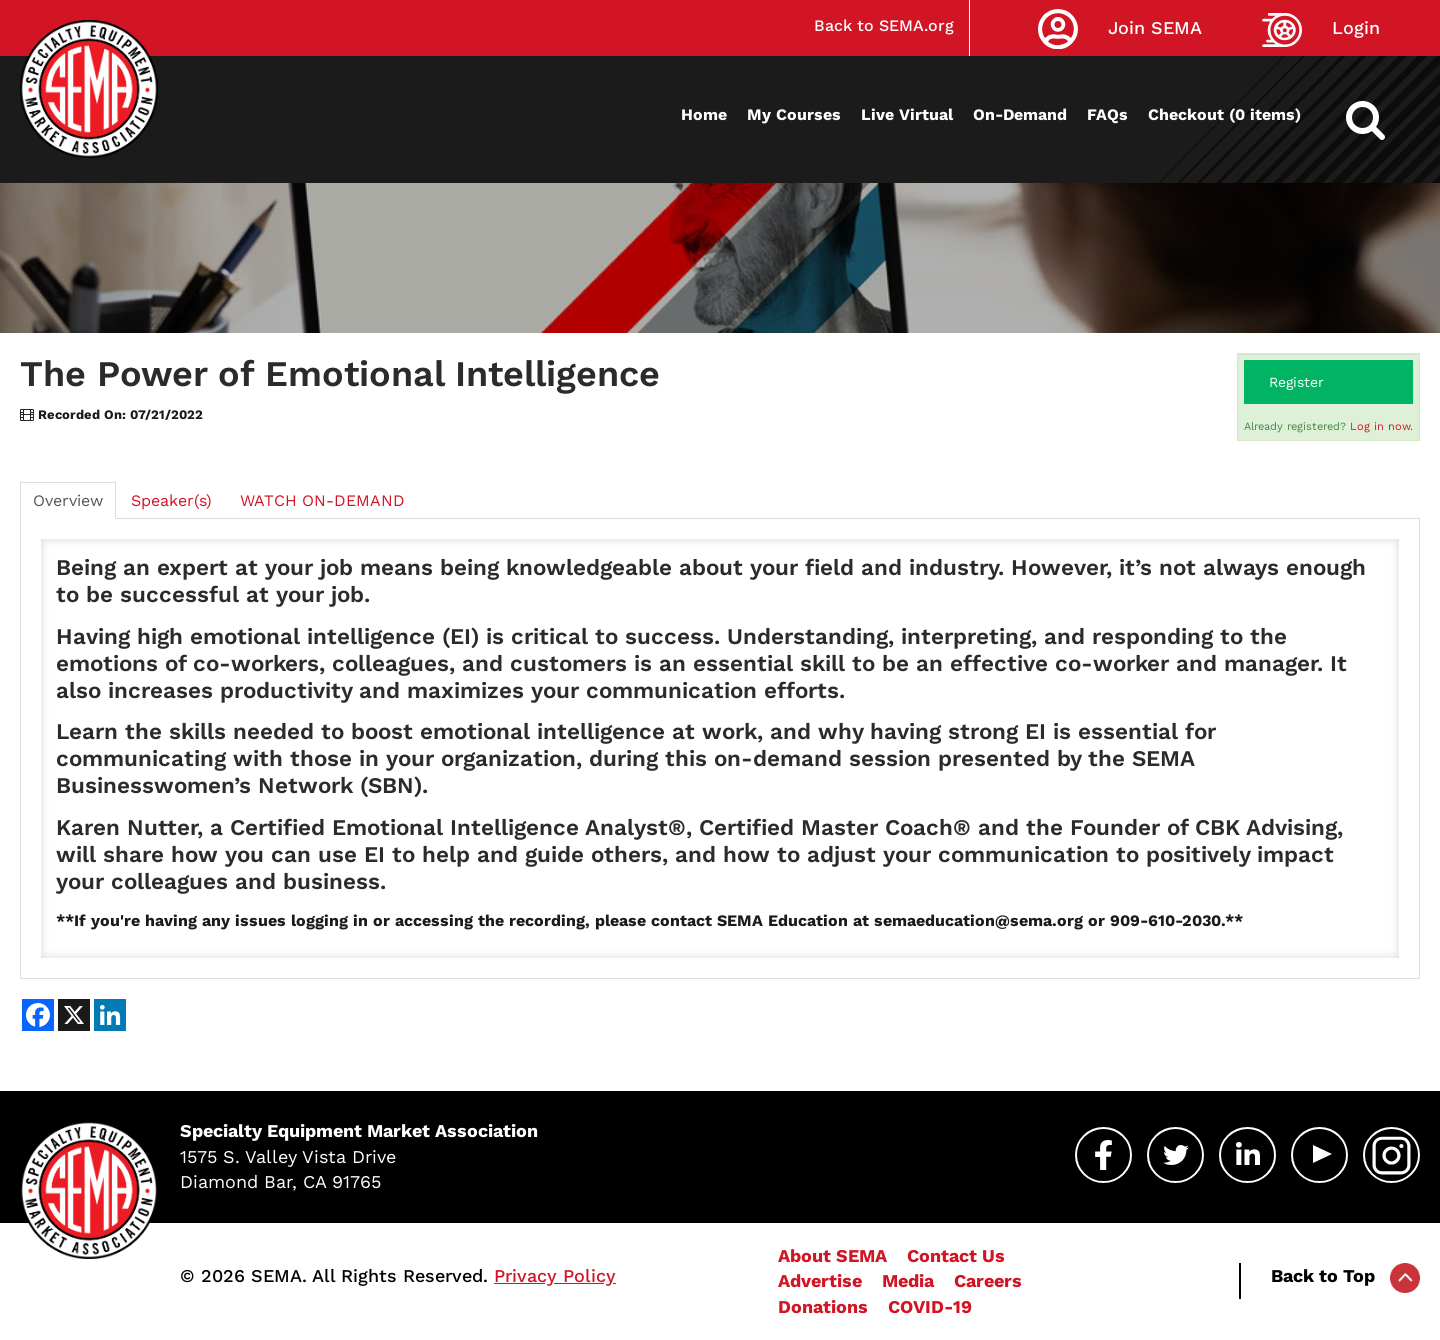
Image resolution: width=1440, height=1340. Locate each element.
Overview (68, 500)
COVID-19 (930, 1306)
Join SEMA (1155, 27)
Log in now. (1381, 426)
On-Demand (1020, 114)
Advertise (820, 1280)
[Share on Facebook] (38, 1015)
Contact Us (956, 1255)
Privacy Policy (555, 1275)
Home (704, 114)
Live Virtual (907, 114)
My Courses (794, 114)
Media (908, 1280)
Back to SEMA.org (884, 25)
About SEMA (832, 1255)
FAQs (1107, 114)
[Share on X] (74, 1015)
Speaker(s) (171, 500)
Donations (823, 1306)
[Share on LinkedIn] (110, 1015)
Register (1296, 382)
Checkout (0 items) (1224, 114)
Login (1356, 27)
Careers (988, 1280)
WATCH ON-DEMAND (322, 500)
